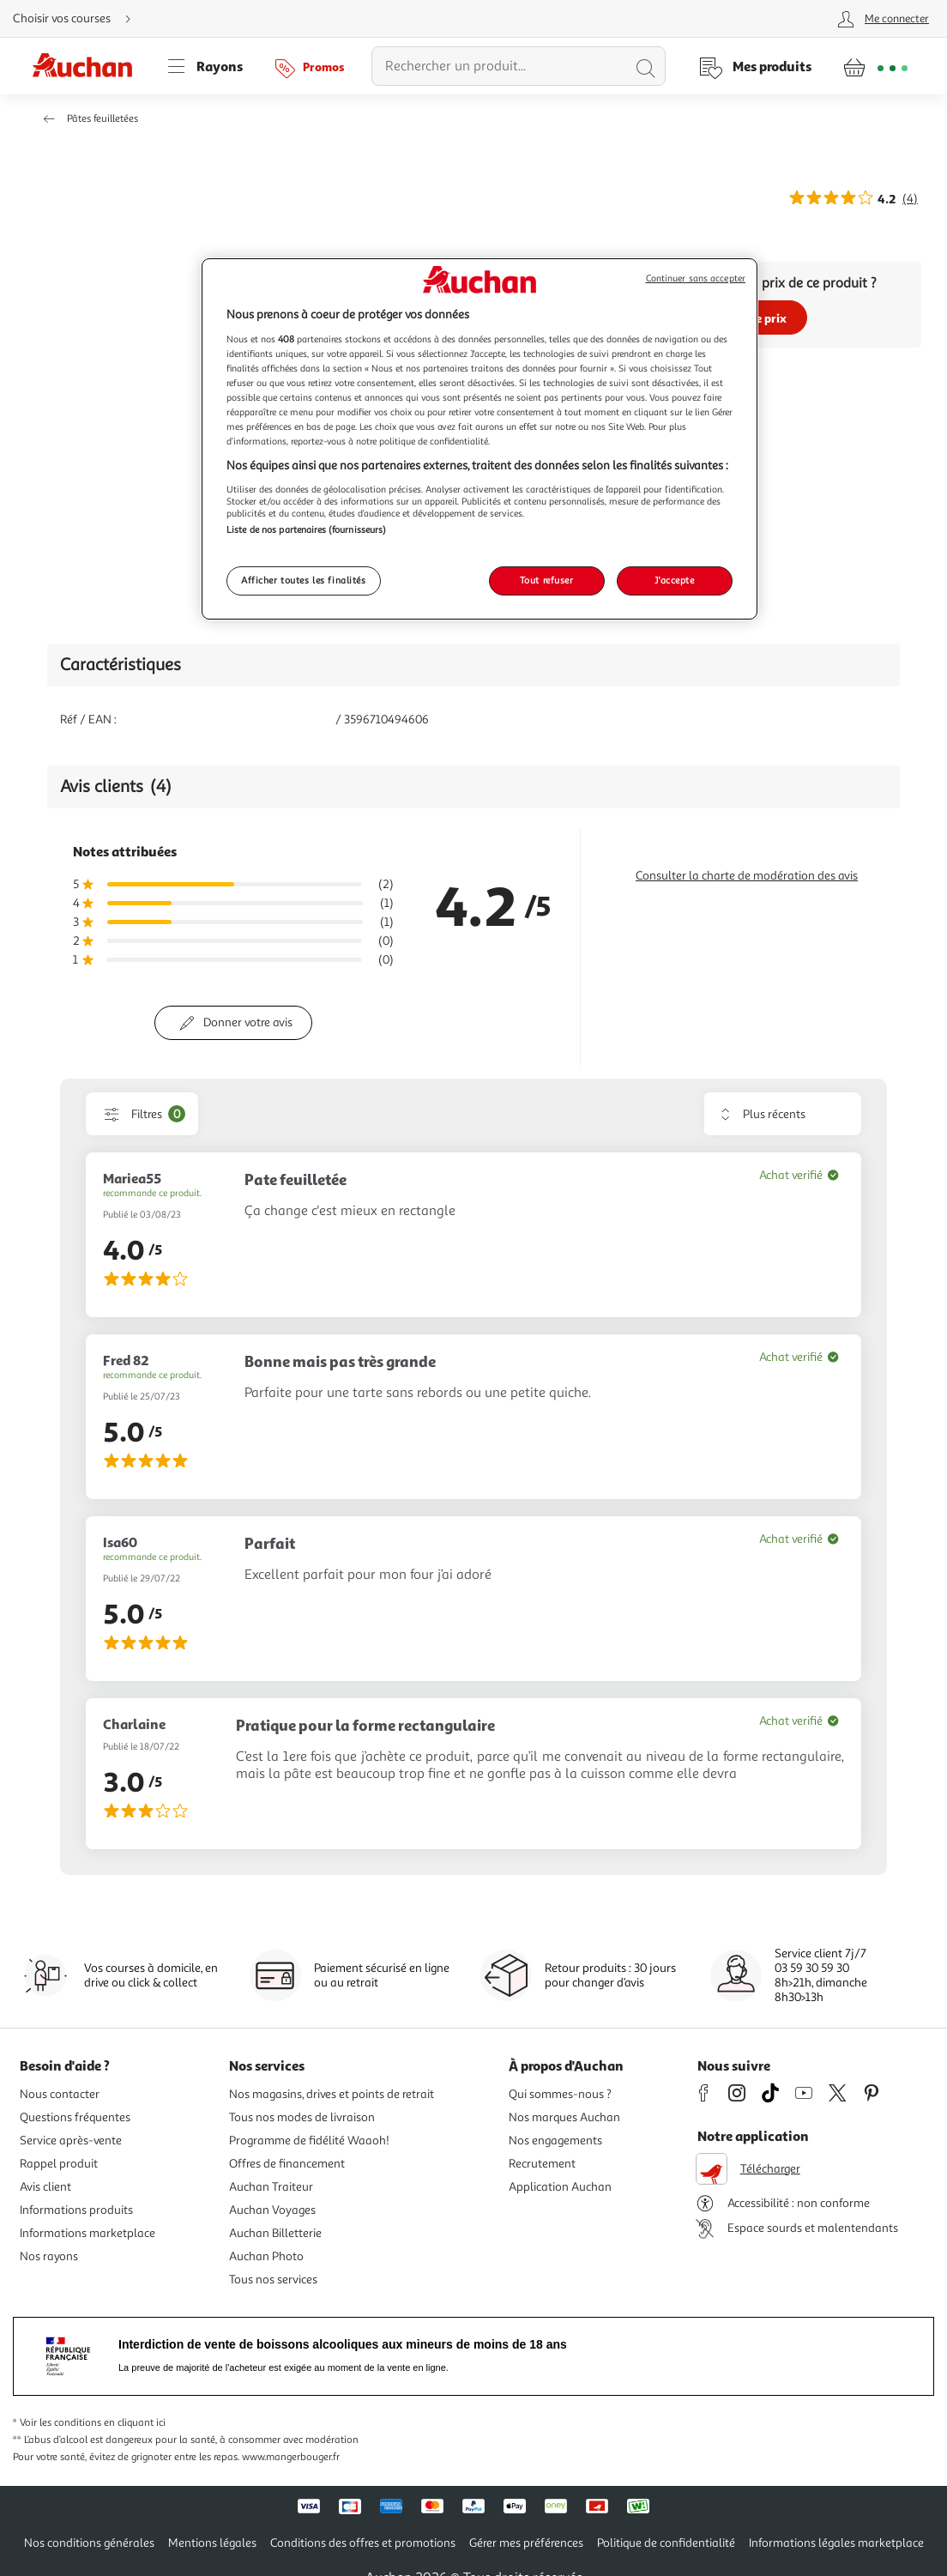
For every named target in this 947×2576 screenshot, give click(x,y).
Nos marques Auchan (564, 2117)
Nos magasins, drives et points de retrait (331, 2094)
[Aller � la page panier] (875, 66)
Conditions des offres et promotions (362, 2543)
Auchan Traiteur (271, 2187)
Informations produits (76, 2210)
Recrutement (542, 2163)
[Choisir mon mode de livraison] (79, 19)
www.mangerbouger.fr (291, 2457)
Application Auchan (560, 2187)
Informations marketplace (87, 2233)
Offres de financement (287, 2163)
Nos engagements (555, 2140)
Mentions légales (212, 2543)
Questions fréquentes (75, 2117)
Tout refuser (547, 580)
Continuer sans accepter (695, 278)
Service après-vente (71, 2140)
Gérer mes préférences (526, 2543)
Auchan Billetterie (275, 2233)
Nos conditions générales (89, 2543)
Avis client (45, 2187)
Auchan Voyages (272, 2210)
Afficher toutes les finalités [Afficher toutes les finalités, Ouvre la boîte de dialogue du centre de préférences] (303, 580)
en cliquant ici (135, 2422)
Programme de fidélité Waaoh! (309, 2140)
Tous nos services (273, 2279)
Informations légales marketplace (836, 2543)
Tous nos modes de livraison (302, 2117)
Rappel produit (59, 2163)
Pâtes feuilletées (102, 118)
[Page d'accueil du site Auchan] (88, 66)
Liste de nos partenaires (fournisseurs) (306, 529)
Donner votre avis (248, 1022)
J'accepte (674, 580)
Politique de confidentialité (666, 2543)
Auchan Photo (266, 2256)
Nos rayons (49, 2256)
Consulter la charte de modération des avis (747, 875)
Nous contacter (60, 2094)
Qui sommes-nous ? (560, 2094)
